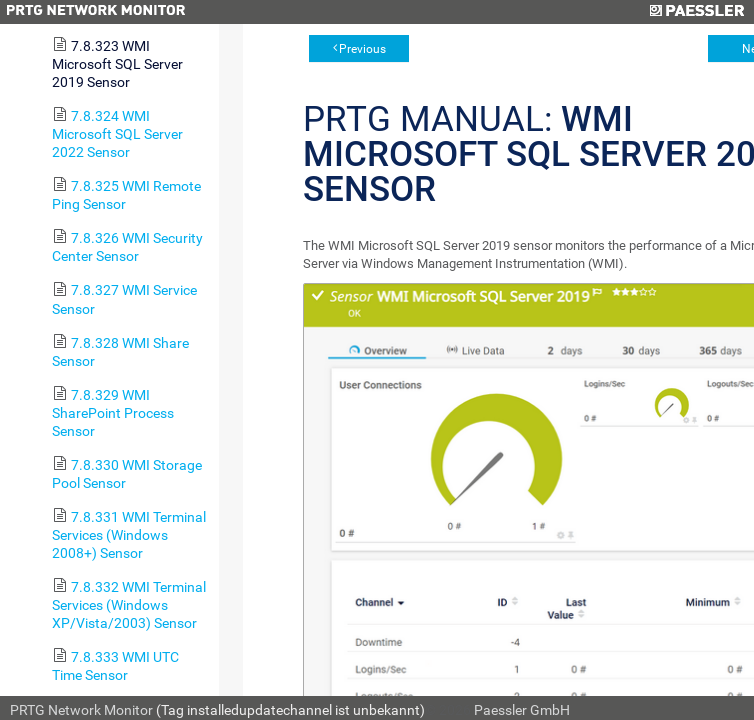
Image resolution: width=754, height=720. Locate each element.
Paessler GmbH (522, 710)
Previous (362, 49)
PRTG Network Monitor (81, 710)
